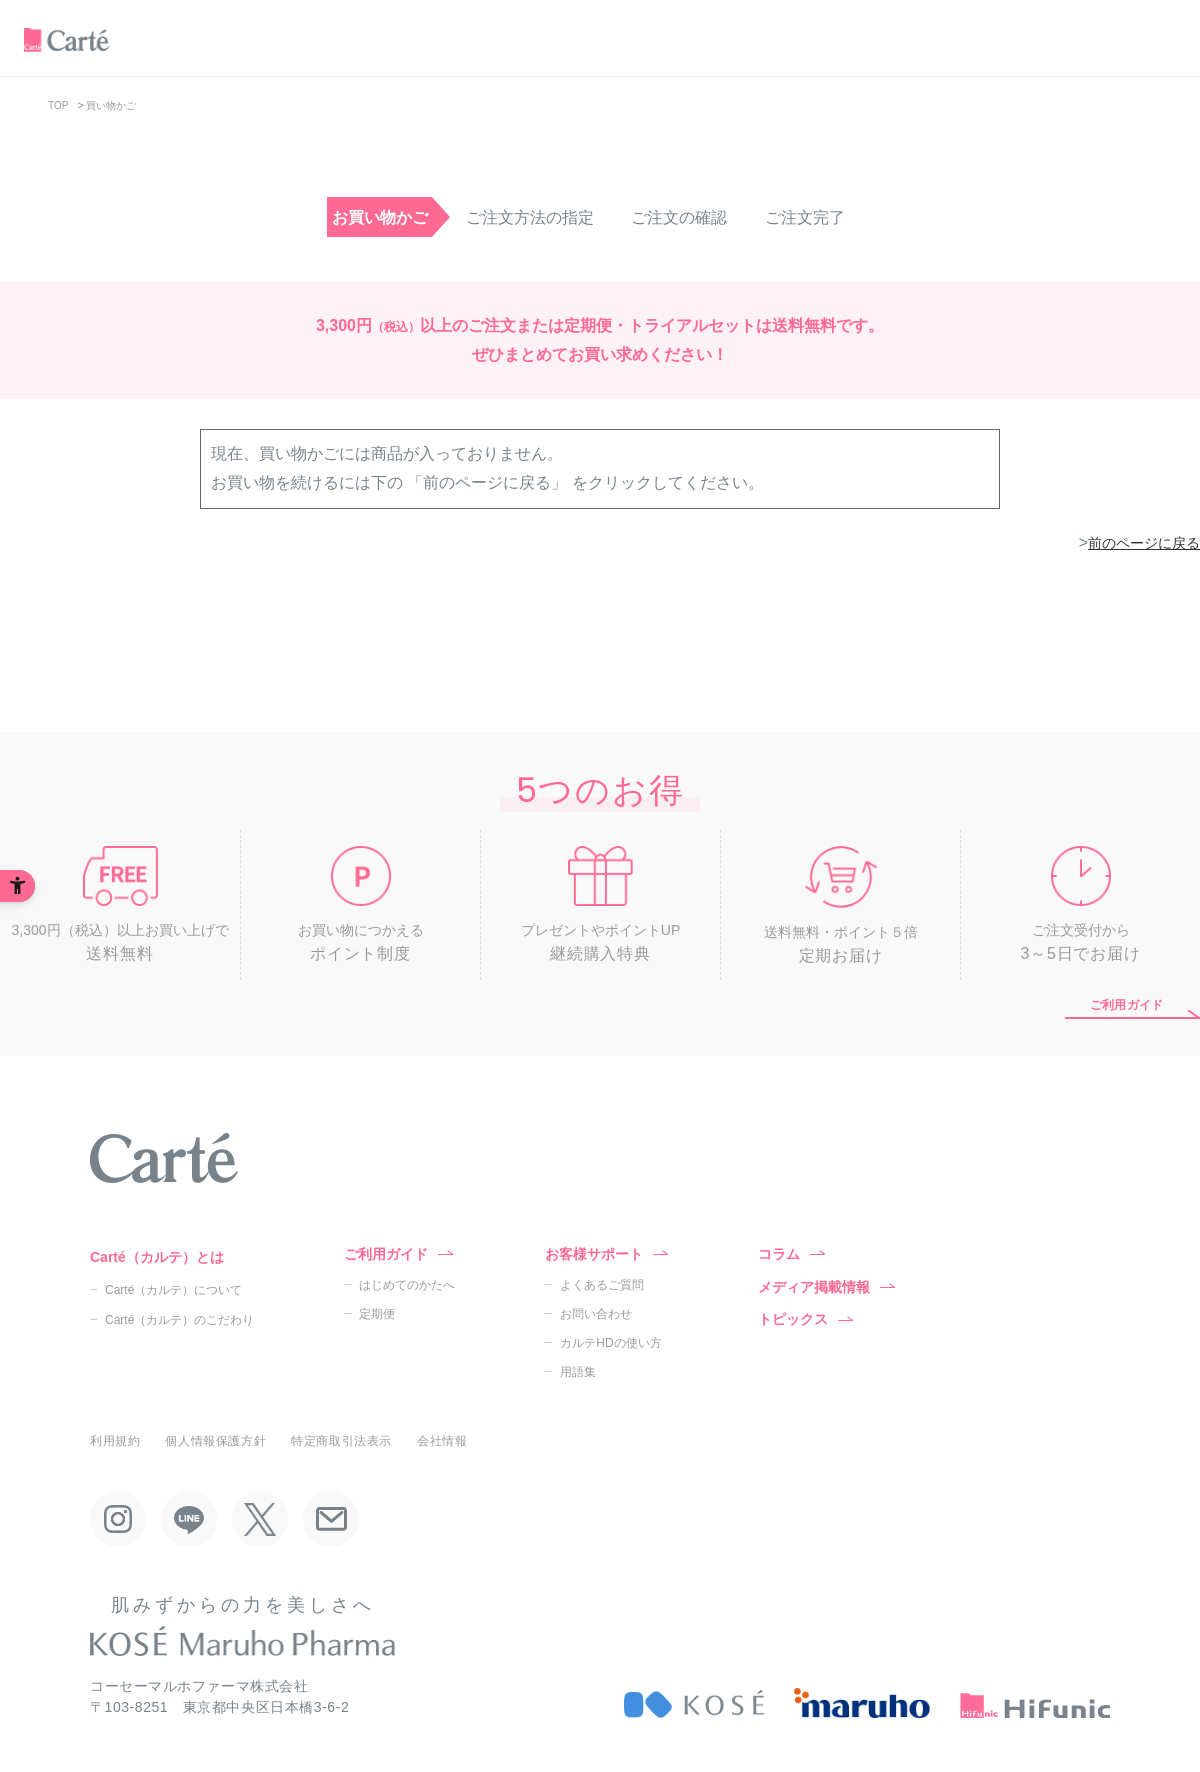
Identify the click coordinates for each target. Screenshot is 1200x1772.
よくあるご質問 (602, 1285)
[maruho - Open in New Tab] (862, 1703)
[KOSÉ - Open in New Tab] (694, 1703)
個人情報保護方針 (215, 1441)
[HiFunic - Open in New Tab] (1035, 1703)
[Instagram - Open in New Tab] (118, 1519)
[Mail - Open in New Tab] (331, 1519)
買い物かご (111, 105)
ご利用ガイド (1126, 1005)
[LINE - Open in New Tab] (189, 1519)
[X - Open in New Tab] (260, 1519)
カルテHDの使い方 (610, 1343)
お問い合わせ (596, 1314)
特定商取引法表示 (341, 1441)
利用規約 (115, 1441)
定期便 (377, 1314)
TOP (58, 105)
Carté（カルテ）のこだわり (179, 1320)
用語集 (578, 1372)
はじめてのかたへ (407, 1285)
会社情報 (442, 1441)
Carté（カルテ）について (173, 1290)
